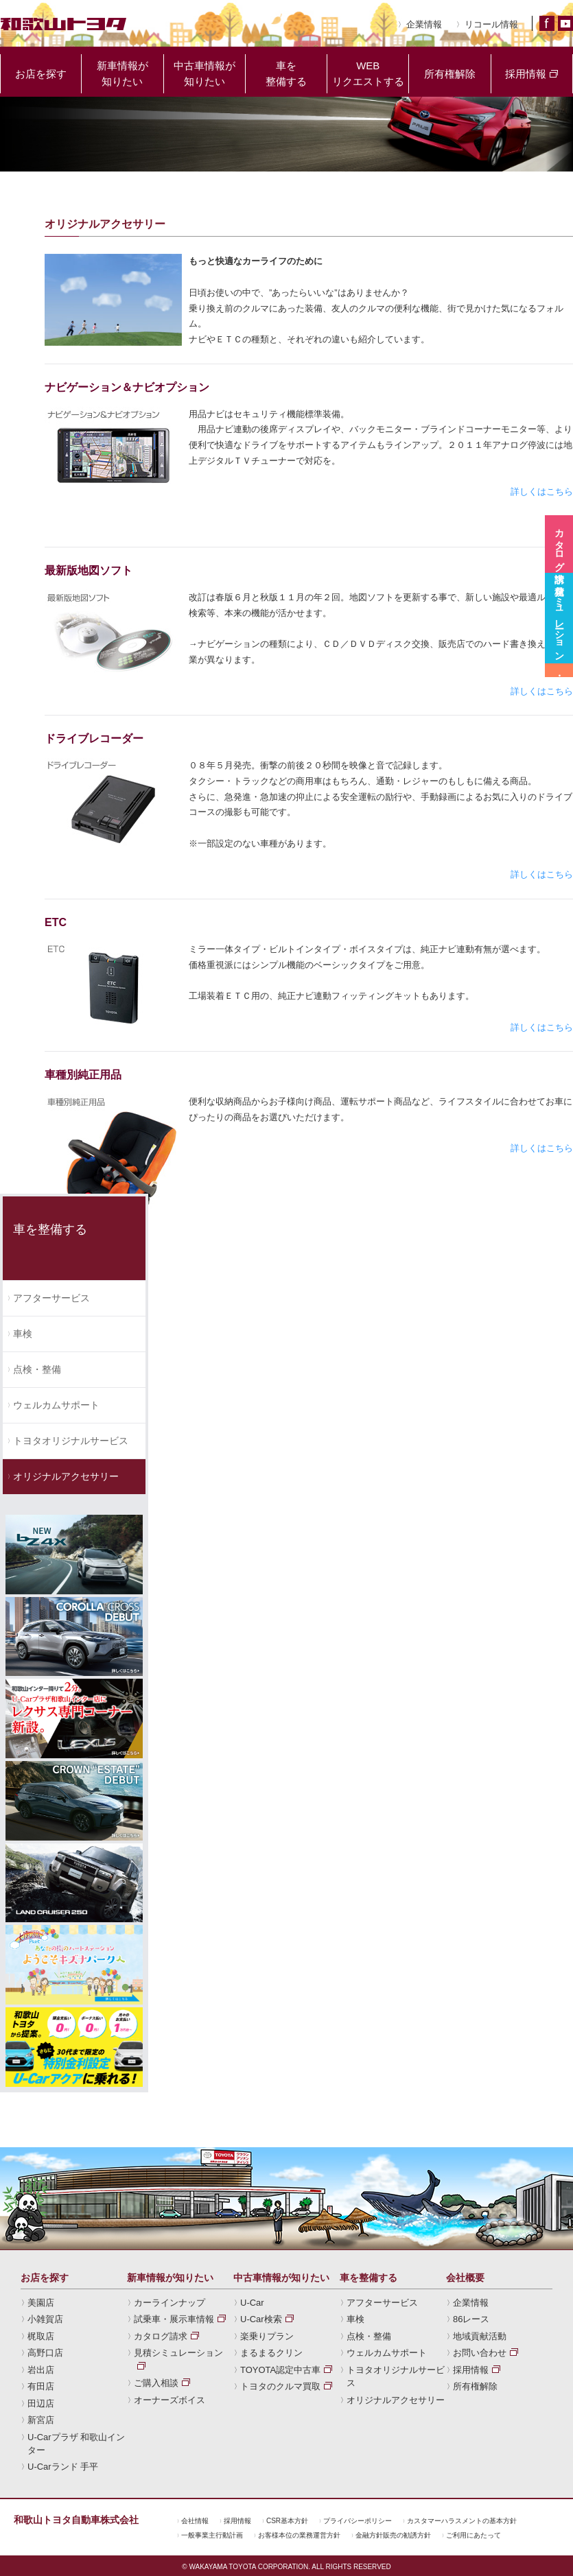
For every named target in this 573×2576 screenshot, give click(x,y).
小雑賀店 (45, 2320)
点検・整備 (37, 1369)
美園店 (40, 2303)
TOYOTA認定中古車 (280, 2370)
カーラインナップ (169, 2303)
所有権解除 (475, 2387)
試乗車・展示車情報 (174, 2320)
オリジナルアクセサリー (66, 1476)
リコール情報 (491, 24)
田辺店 (40, 2404)
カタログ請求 (160, 2337)
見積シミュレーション (178, 2353)
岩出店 (40, 2370)
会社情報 (195, 2521)
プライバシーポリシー (357, 2521)
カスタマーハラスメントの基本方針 (462, 2521)
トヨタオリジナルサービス (70, 1440)
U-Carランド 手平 (62, 2467)
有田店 (40, 2387)
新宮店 (40, 2420)
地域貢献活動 (479, 2337)
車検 (22, 1333)
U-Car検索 (261, 2320)
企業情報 (424, 24)
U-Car (252, 2303)
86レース (471, 2320)
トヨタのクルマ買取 (280, 2387)
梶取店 (40, 2337)
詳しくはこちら (542, 491)
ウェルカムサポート (56, 1404)
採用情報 (471, 2370)
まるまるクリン (271, 2353)
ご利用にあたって (473, 2536)
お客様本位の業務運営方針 (299, 2536)
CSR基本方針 (287, 2521)
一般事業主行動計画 (212, 2536)
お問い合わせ (479, 2353)
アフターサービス (51, 1297)
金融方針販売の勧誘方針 (393, 2536)
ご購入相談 (156, 2383)
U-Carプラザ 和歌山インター (76, 2444)
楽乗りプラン (267, 2337)
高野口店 (45, 2353)
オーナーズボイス (169, 2401)
